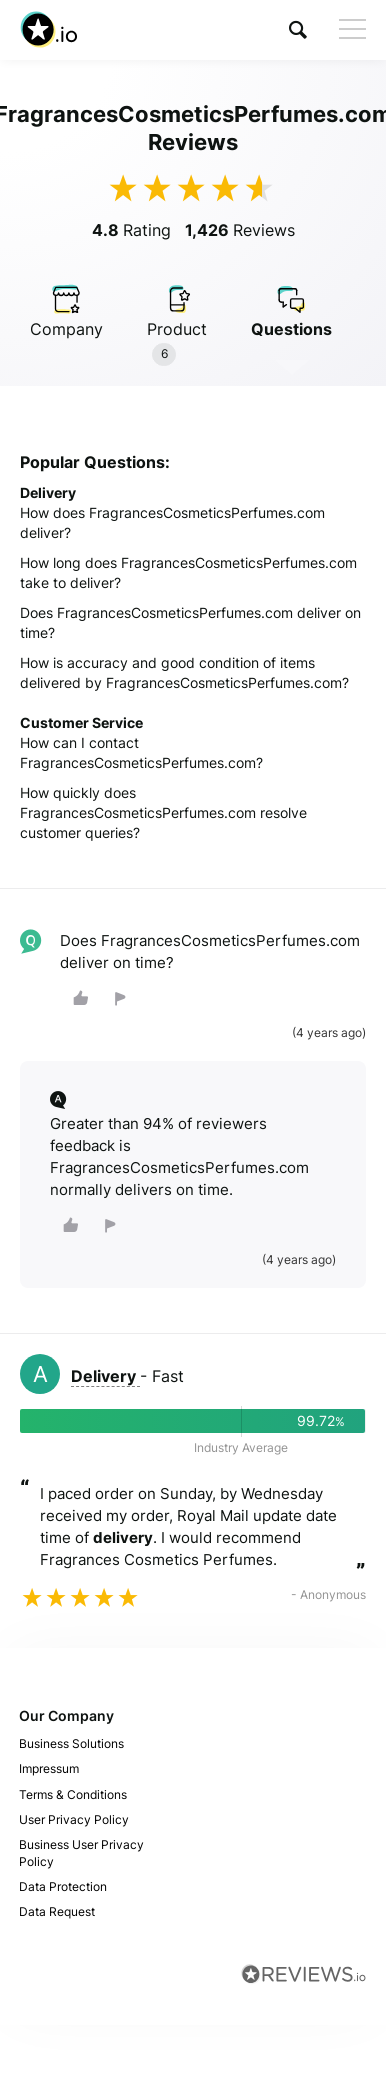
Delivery (105, 1376)
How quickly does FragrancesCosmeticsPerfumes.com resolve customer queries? (163, 812)
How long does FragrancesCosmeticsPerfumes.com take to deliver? (188, 572)
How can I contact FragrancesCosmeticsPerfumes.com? (141, 752)
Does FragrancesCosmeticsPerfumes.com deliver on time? (190, 622)
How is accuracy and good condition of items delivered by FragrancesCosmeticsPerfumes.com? (184, 672)
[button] (298, 29)
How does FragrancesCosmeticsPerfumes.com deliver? (172, 522)
